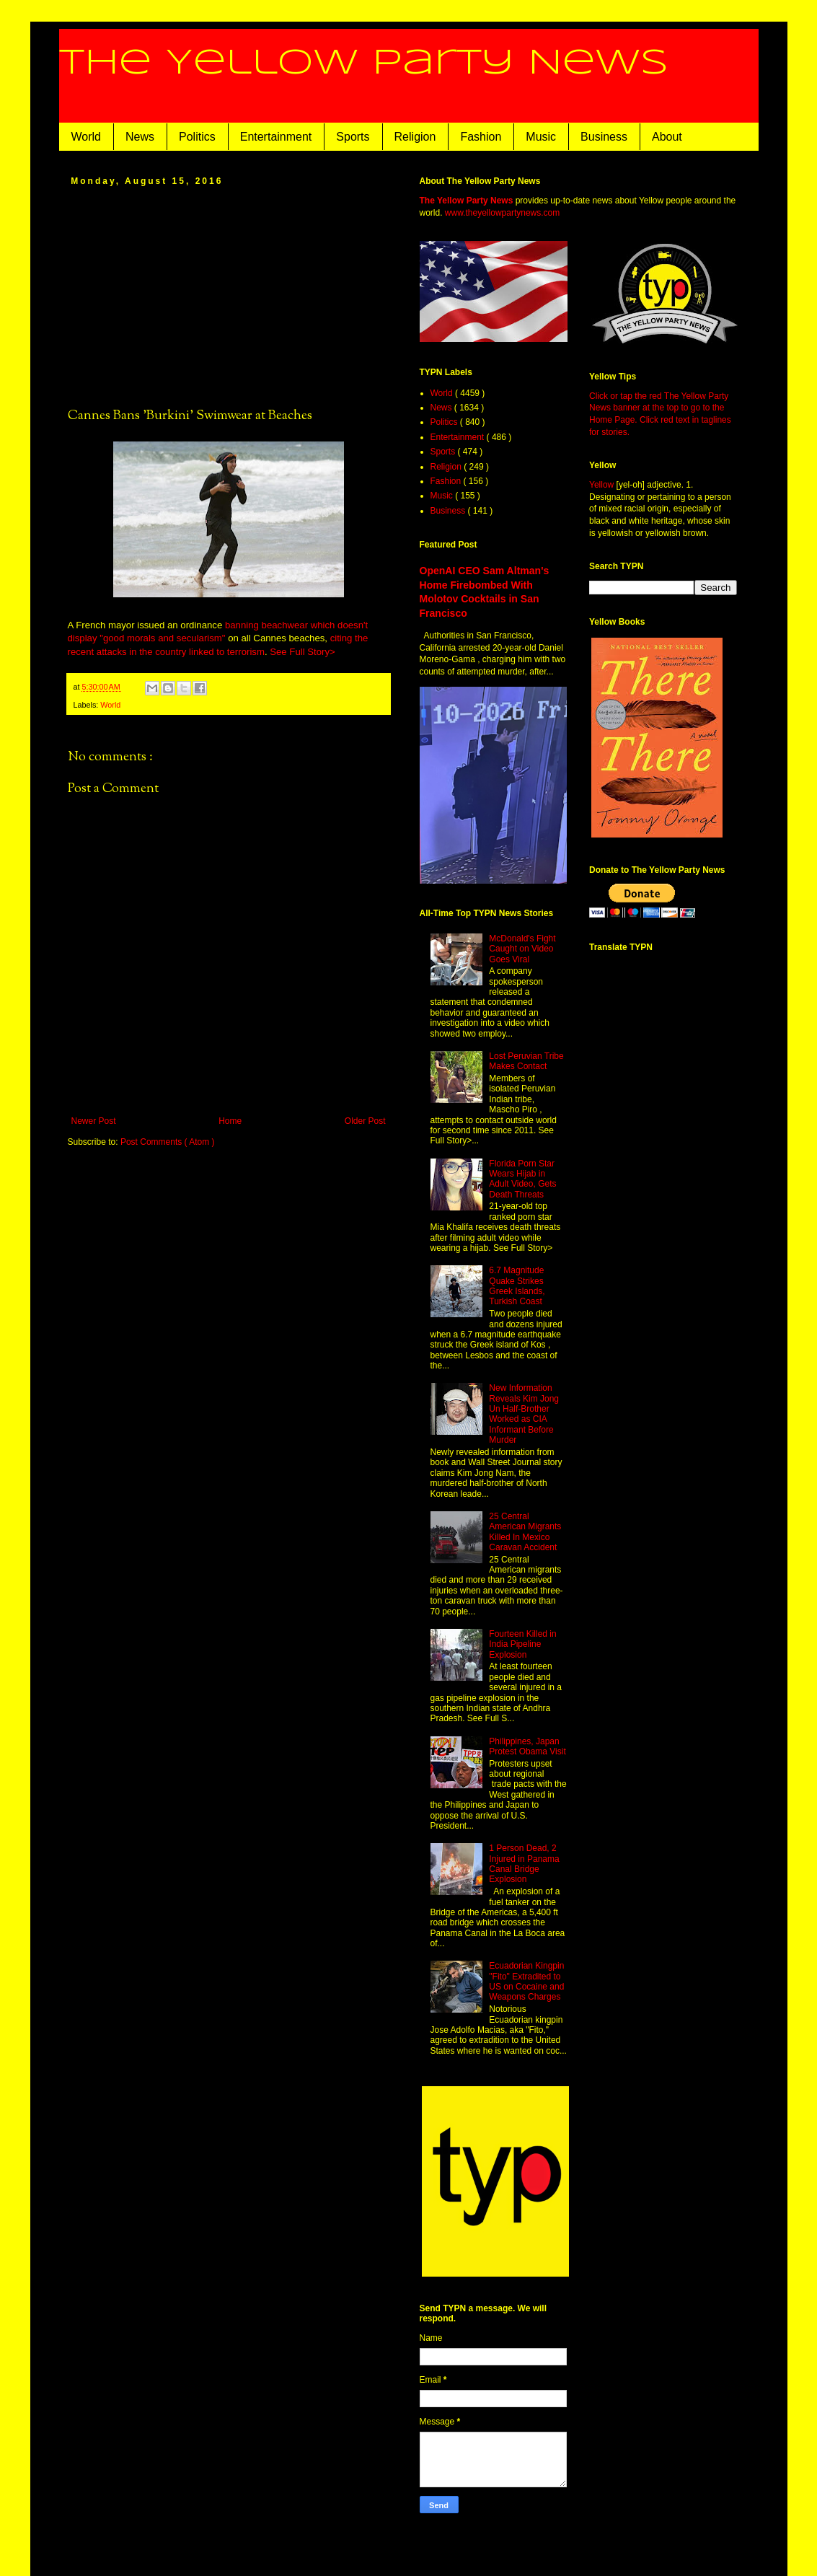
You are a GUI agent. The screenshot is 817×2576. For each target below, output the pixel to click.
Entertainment (276, 137)
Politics (197, 137)
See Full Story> (302, 651)
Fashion (480, 137)
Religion (415, 137)
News (139, 137)
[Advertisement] (228, 296)
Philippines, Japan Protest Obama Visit (527, 1746)
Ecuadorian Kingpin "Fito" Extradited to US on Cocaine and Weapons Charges (526, 1981)
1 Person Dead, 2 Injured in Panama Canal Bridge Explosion (524, 1863)
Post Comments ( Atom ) (167, 1142)
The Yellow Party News (363, 63)
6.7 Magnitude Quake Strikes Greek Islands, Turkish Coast (516, 1285)
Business (603, 137)
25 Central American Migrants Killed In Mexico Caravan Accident (525, 1531)
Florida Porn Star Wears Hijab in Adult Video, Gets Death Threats (522, 1179)
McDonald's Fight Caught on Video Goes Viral (522, 948)
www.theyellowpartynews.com (502, 213)
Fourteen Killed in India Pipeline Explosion (522, 1644)
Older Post (365, 1121)
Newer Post (93, 1121)
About (667, 137)
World (86, 137)
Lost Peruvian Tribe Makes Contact (526, 1061)
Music (541, 137)
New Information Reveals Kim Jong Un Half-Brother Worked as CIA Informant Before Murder (524, 1414)
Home (230, 1121)
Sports (352, 137)
